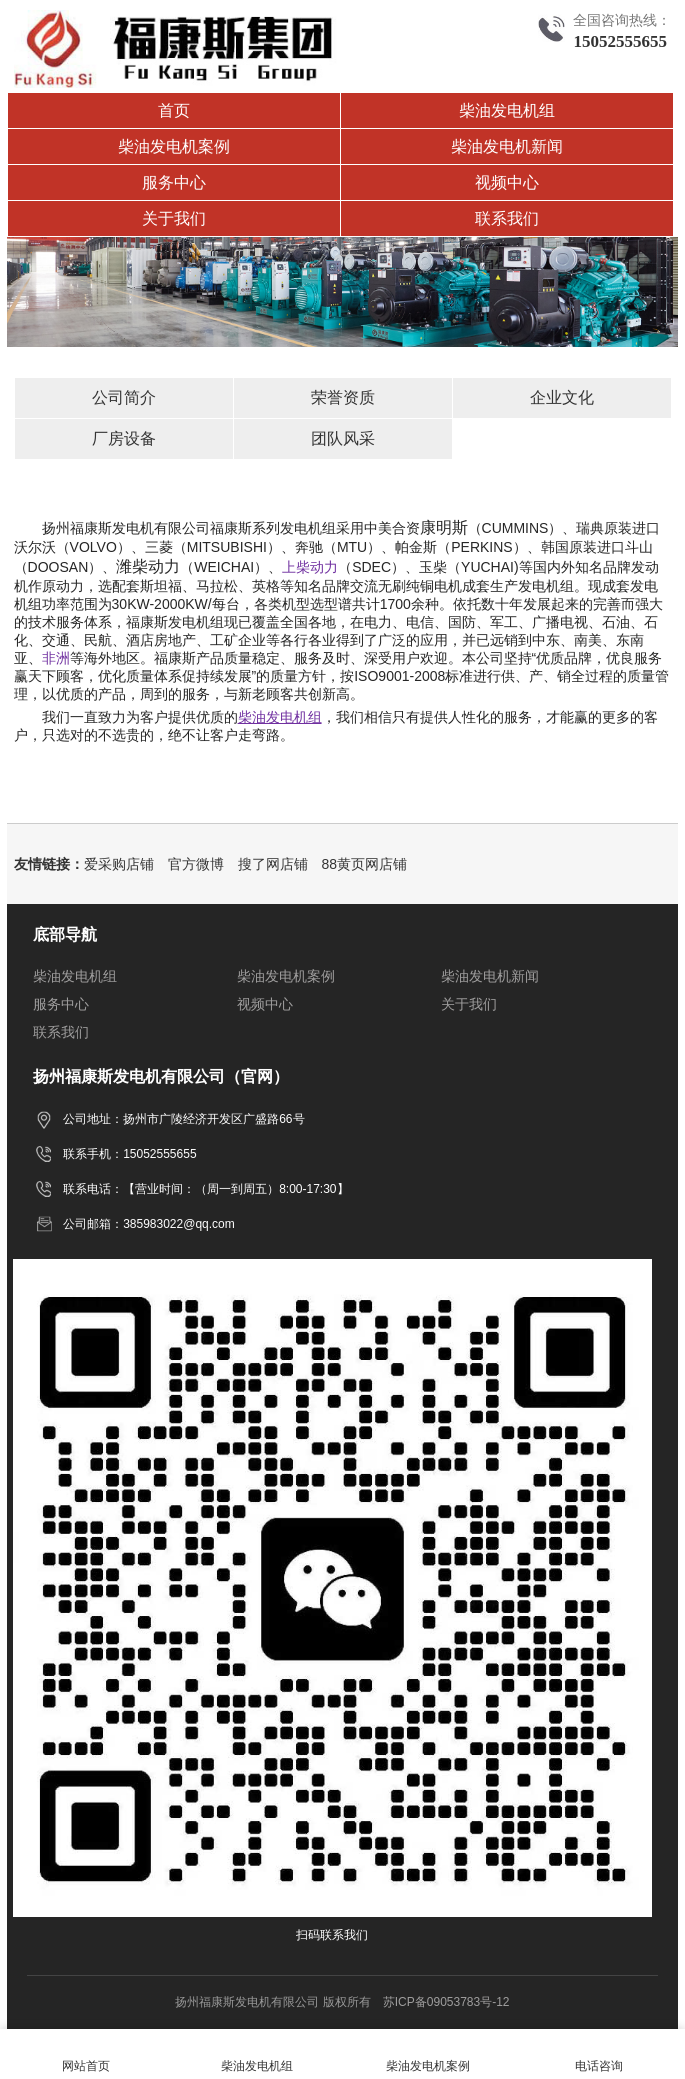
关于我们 (174, 218)
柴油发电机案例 (174, 146)
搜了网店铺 (273, 864)
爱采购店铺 (119, 864)
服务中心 (174, 182)
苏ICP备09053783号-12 (446, 2002)
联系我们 (507, 218)
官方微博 (196, 864)
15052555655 (620, 41)
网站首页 (85, 2054)
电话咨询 (599, 2054)
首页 (174, 110)
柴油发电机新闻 (507, 146)
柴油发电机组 (507, 110)
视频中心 (507, 182)
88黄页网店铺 (365, 864)
